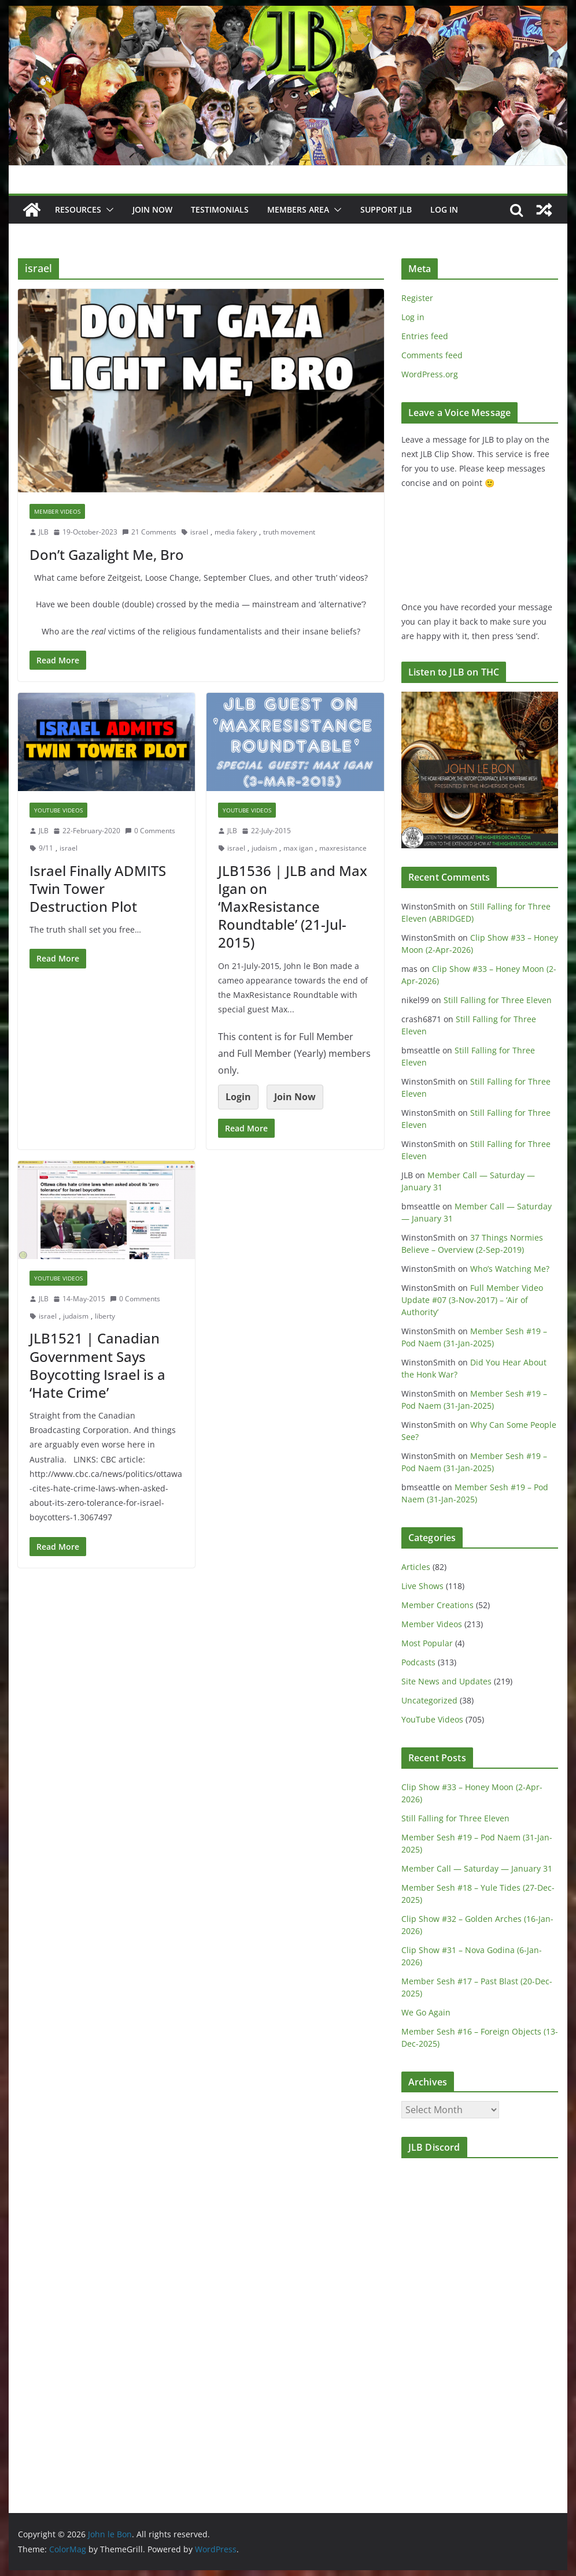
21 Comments (149, 532)
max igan (298, 848)
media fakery (236, 532)
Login (238, 1096)
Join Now (295, 1096)
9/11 (46, 848)
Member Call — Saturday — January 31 (476, 1868)
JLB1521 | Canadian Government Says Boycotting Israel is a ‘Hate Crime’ (97, 1365)
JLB (44, 532)
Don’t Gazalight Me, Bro (106, 554)
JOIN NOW (152, 209)
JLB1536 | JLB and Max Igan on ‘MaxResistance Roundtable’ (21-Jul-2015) (292, 906)
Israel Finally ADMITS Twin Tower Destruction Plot (97, 888)
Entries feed (424, 336)
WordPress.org (429, 374)
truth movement (289, 532)
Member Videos (57, 511)
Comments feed (432, 355)
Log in (412, 316)
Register (417, 297)
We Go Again (426, 2012)
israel (199, 532)
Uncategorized (429, 1700)
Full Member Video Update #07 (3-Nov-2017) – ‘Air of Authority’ (472, 1299)
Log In (444, 209)
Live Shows (422, 1585)
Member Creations (437, 1604)
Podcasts (418, 1662)
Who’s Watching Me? (509, 1268)
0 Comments (150, 831)
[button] (107, 210)
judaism (264, 848)
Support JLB (386, 209)
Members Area (298, 209)
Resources (78, 209)
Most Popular (427, 1643)
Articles (415, 1566)
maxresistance (343, 848)
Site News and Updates (446, 1681)
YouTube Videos (58, 810)
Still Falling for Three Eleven (498, 999)
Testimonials (220, 209)
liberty (105, 1316)
